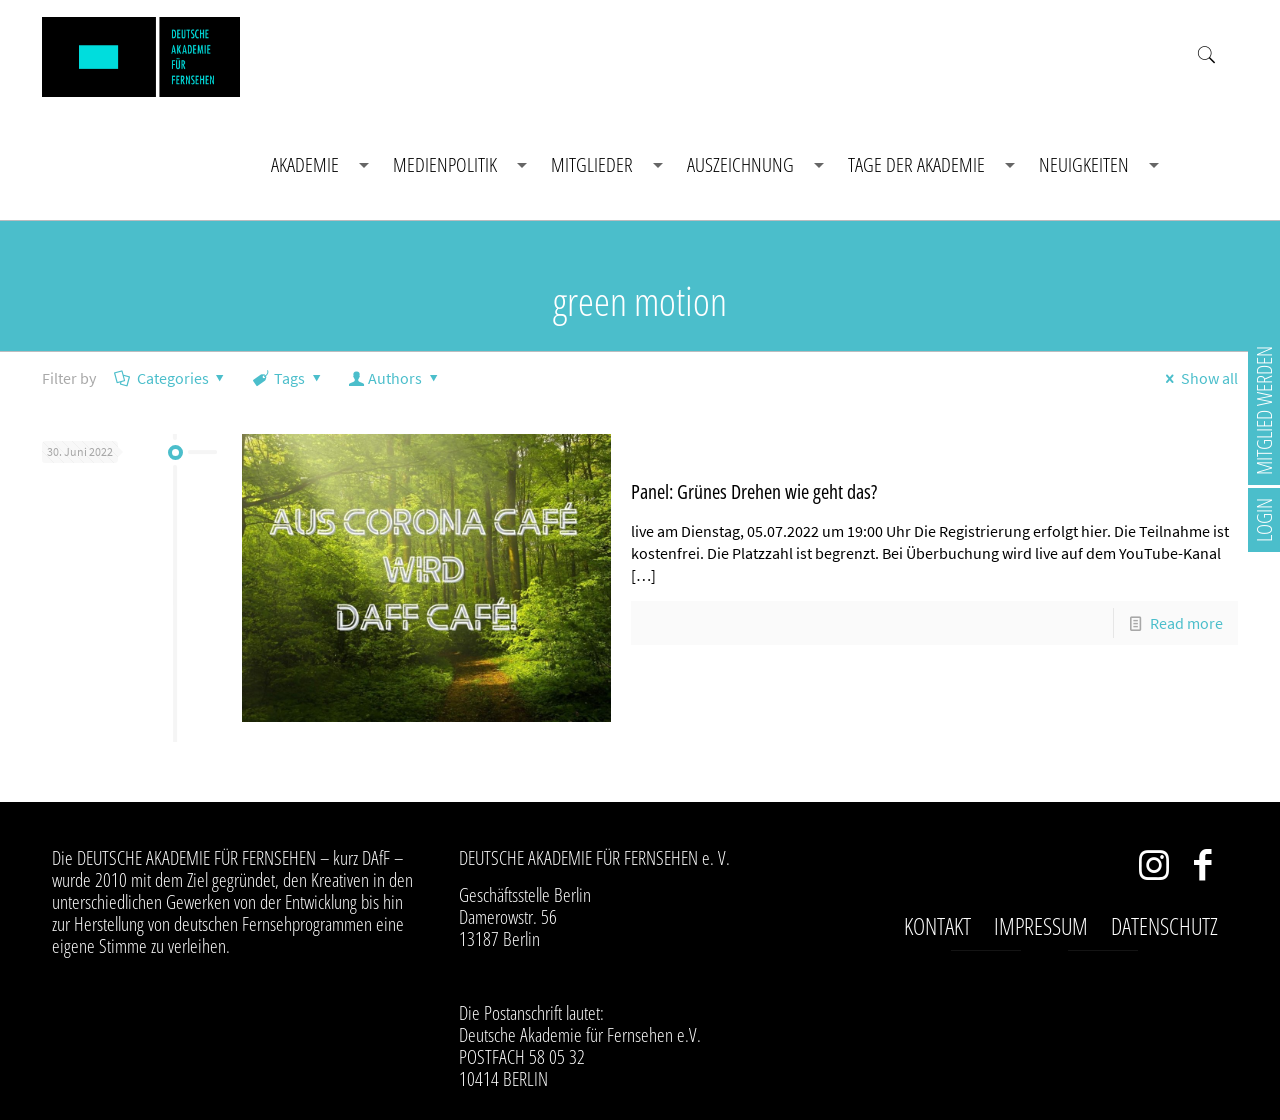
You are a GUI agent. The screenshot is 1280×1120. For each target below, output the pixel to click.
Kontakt (937, 926)
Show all (1197, 378)
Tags (288, 378)
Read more (1186, 623)
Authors (395, 378)
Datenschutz (1164, 926)
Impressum (1041, 926)
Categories (171, 378)
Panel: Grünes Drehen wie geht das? (754, 491)
